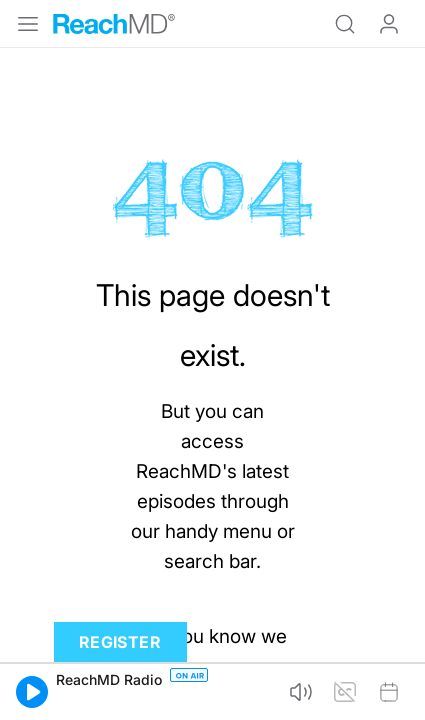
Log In (389, 24)
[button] (32, 692)
